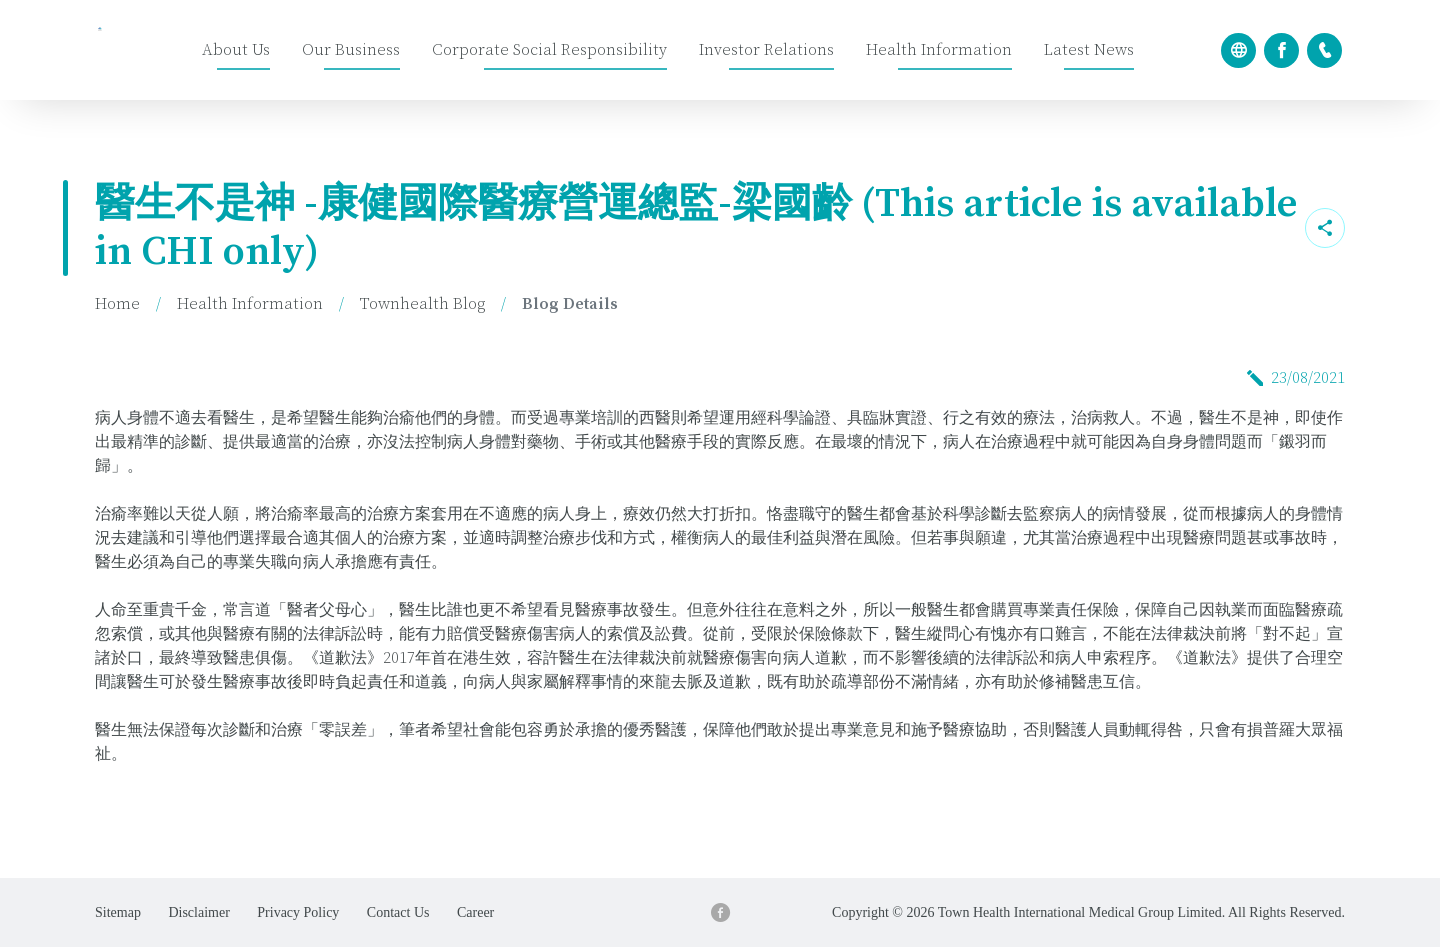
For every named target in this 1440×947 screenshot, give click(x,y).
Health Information (939, 50)
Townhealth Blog (422, 304)
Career (475, 912)
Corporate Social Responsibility (549, 50)
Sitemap (118, 912)
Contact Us (398, 912)
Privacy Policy (298, 912)
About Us (236, 50)
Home (117, 304)
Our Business (351, 50)
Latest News (1089, 50)
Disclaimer (198, 912)
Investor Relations (766, 50)
